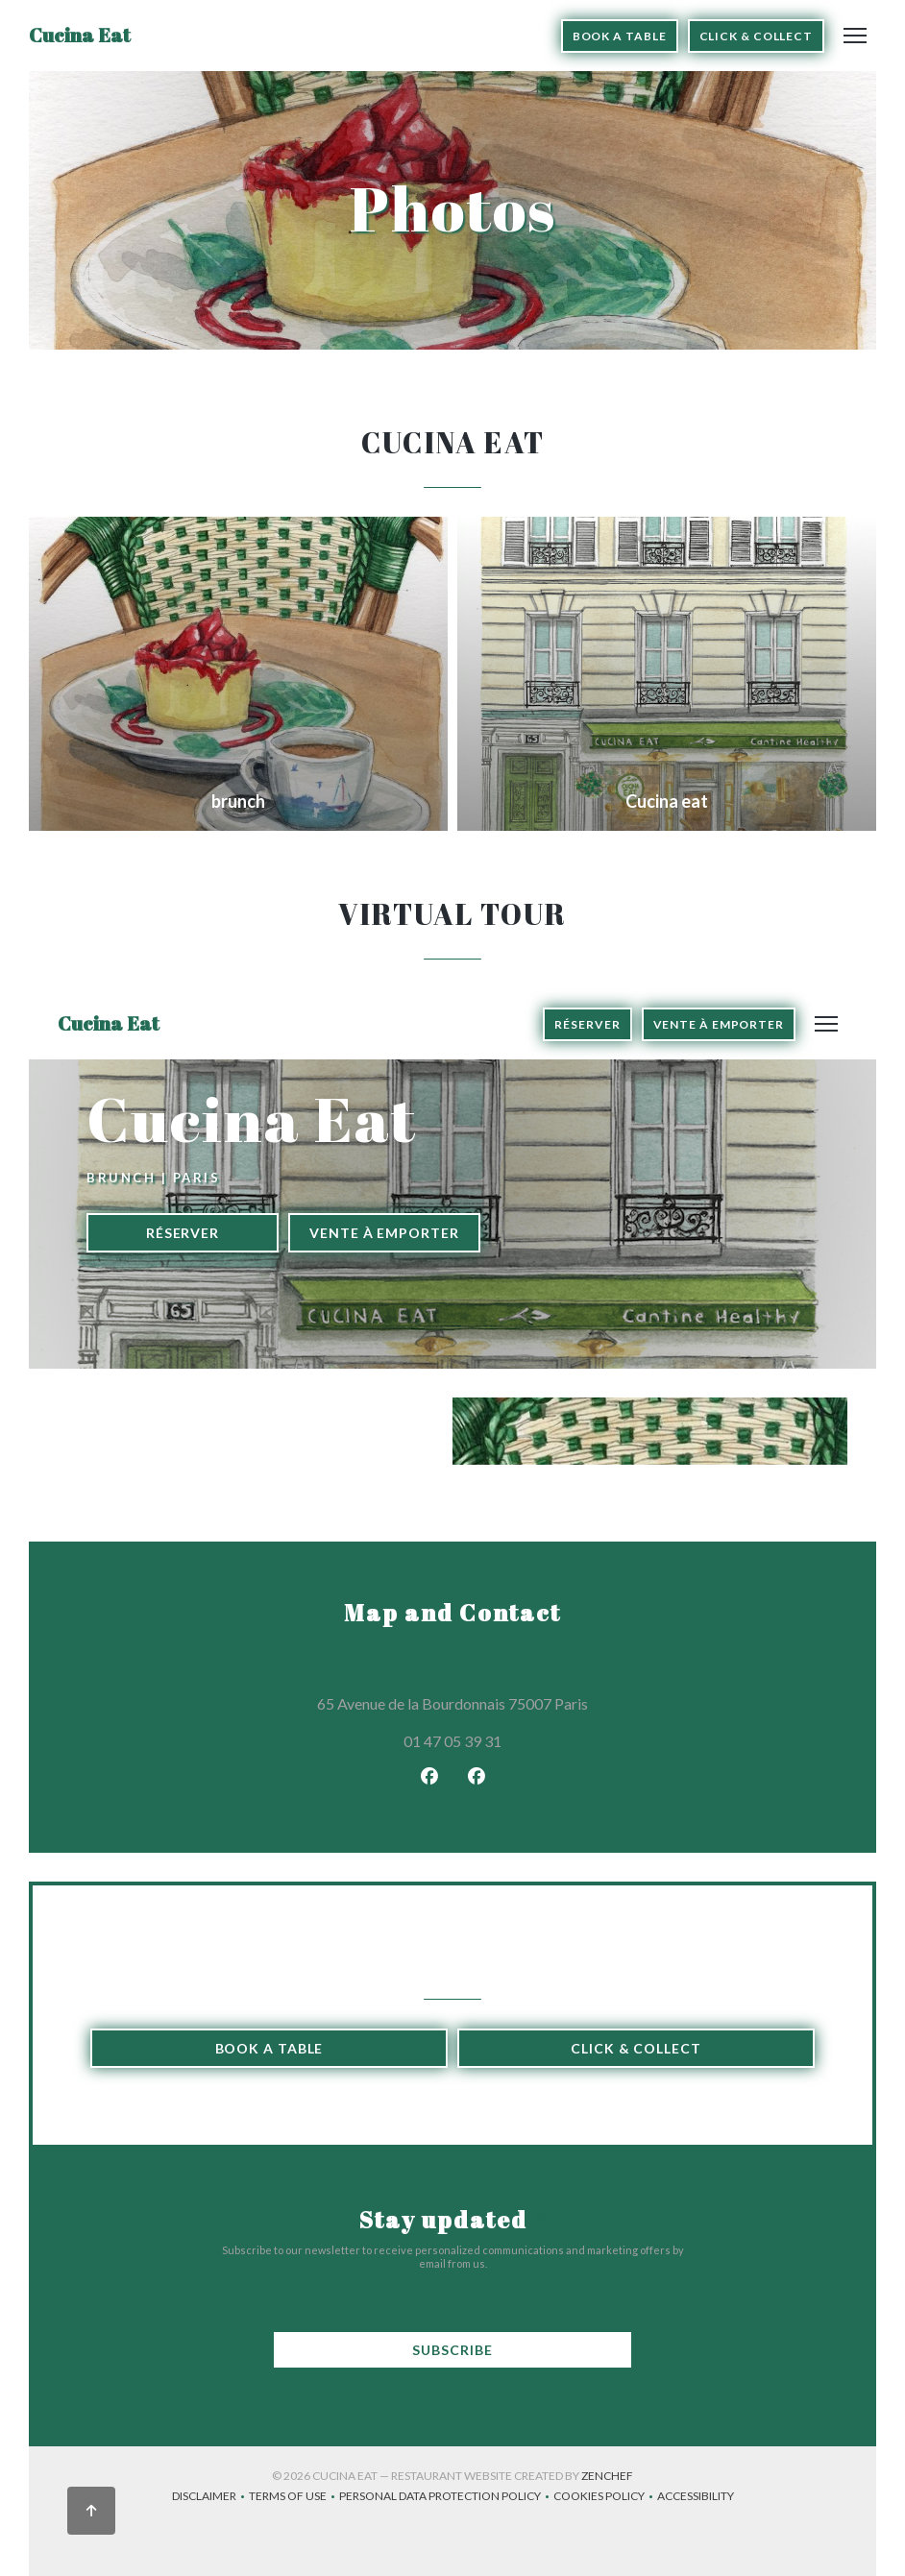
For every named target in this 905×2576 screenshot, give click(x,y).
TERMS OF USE (294, 2498)
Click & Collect (756, 36)
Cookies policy (605, 2498)
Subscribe (452, 2350)
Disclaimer (210, 2498)
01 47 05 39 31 (452, 1741)
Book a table (620, 36)
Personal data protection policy (446, 2498)
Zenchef (607, 2475)
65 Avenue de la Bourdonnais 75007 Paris (536, 1701)
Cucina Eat (80, 35)
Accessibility (695, 2498)
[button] (855, 35)
